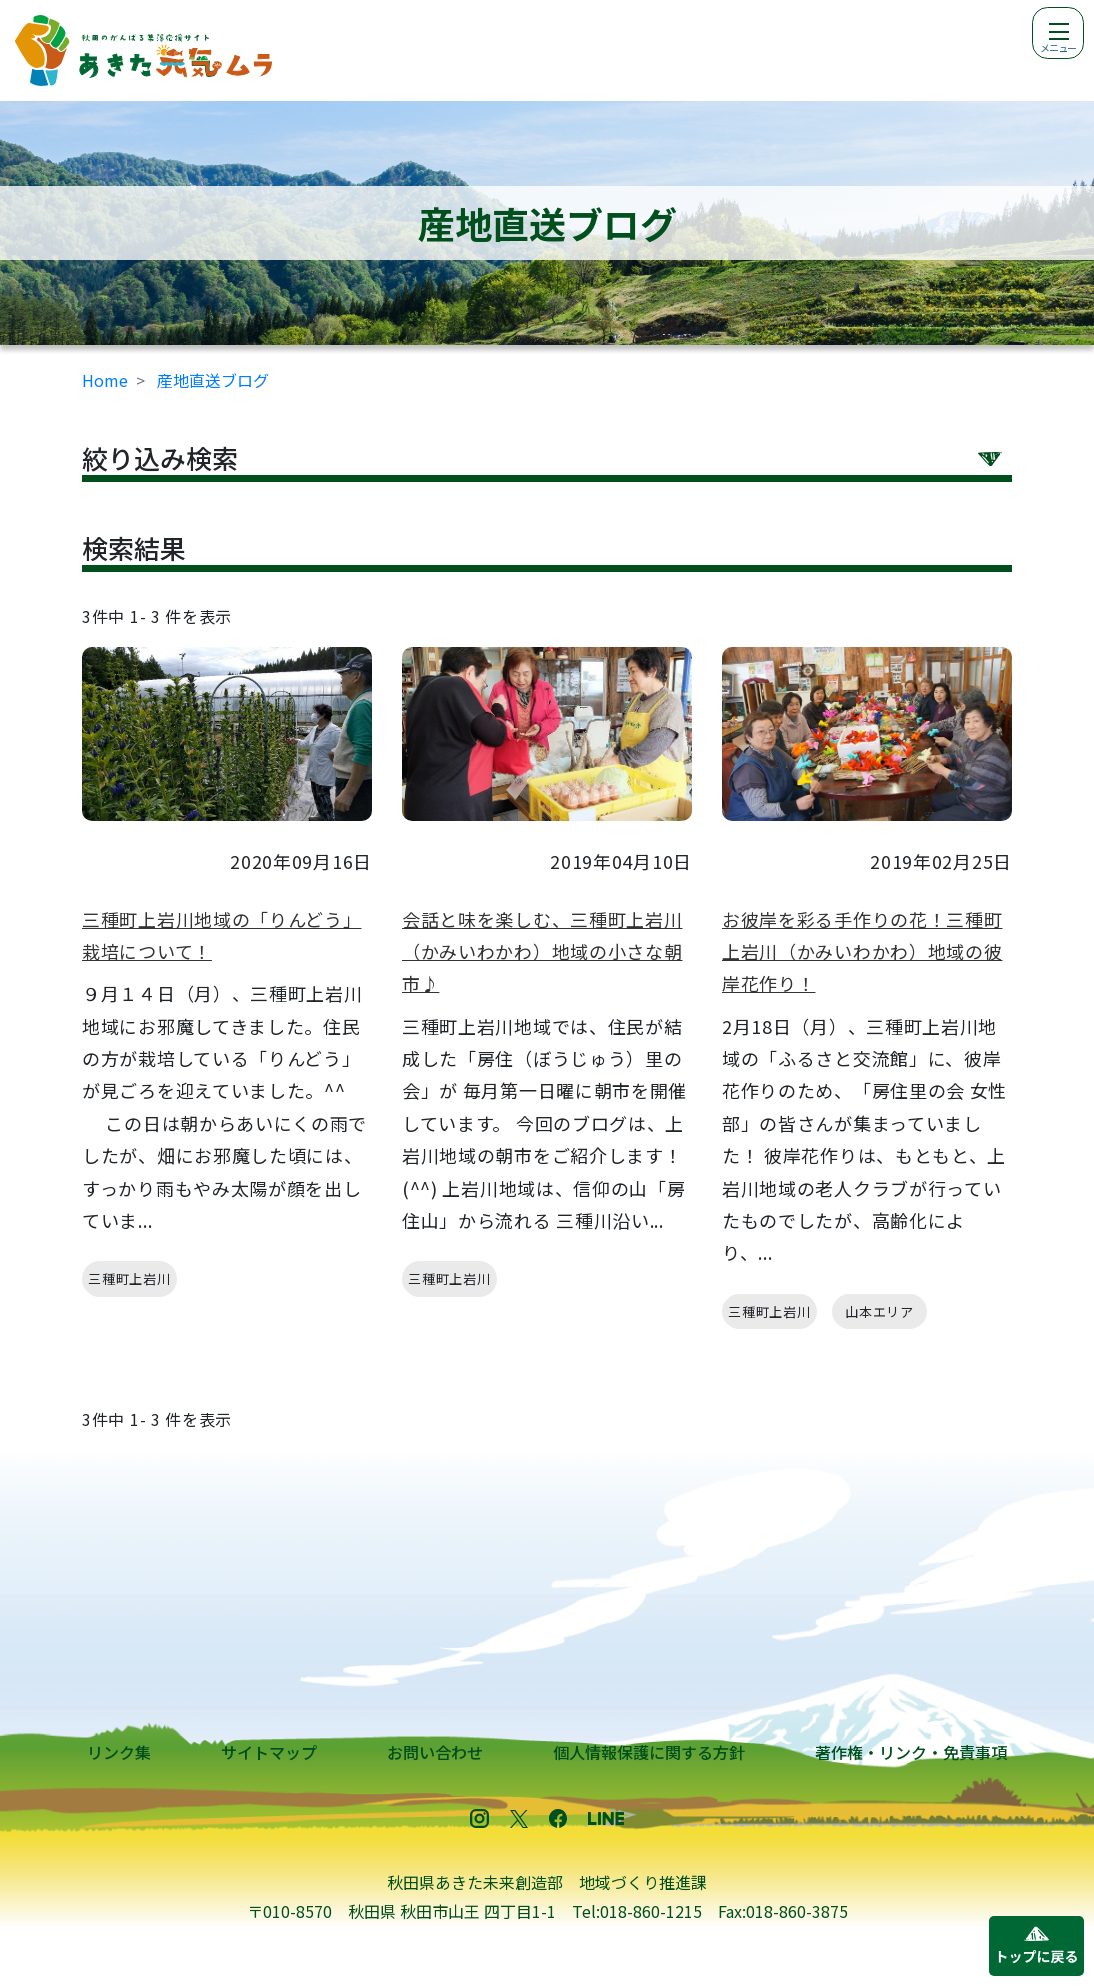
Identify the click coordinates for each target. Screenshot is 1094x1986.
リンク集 (119, 1752)
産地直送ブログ (213, 380)
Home (105, 380)
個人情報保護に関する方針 (649, 1752)
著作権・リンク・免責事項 (911, 1752)
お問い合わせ (435, 1752)
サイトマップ (269, 1752)
